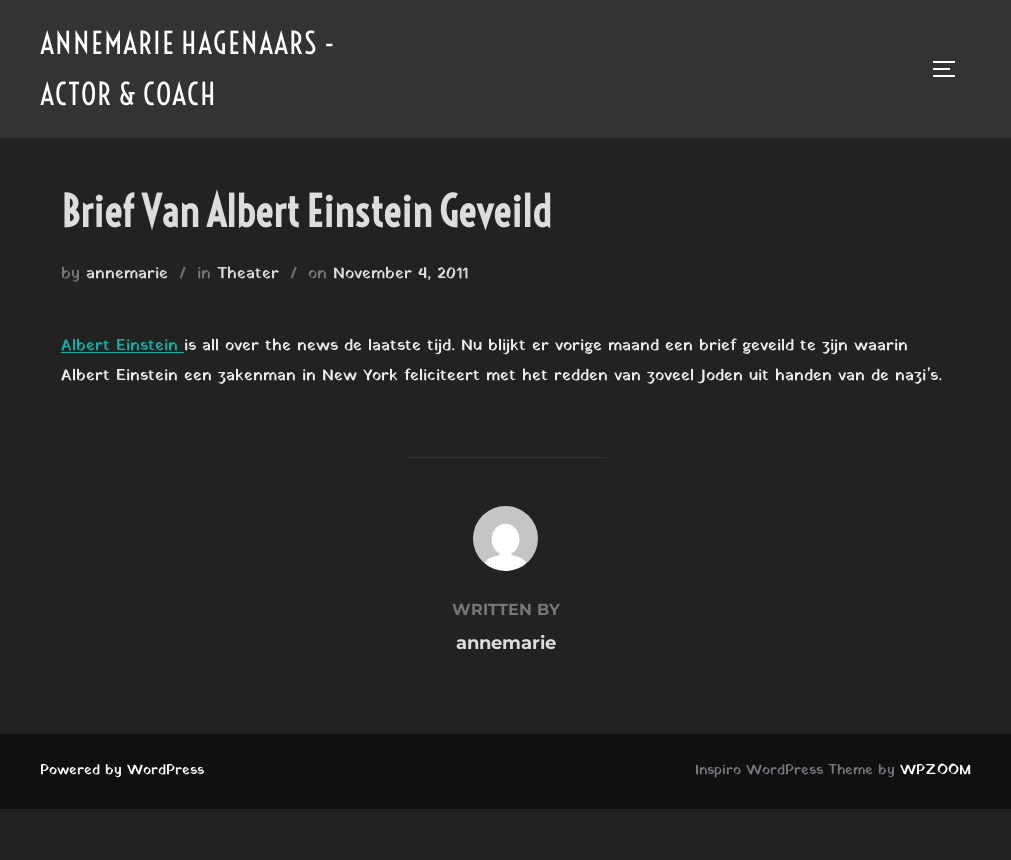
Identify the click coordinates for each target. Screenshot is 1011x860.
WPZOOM (935, 770)
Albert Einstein (122, 346)
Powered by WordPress (122, 770)
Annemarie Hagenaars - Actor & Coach (188, 68)
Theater (248, 274)
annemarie (127, 274)
